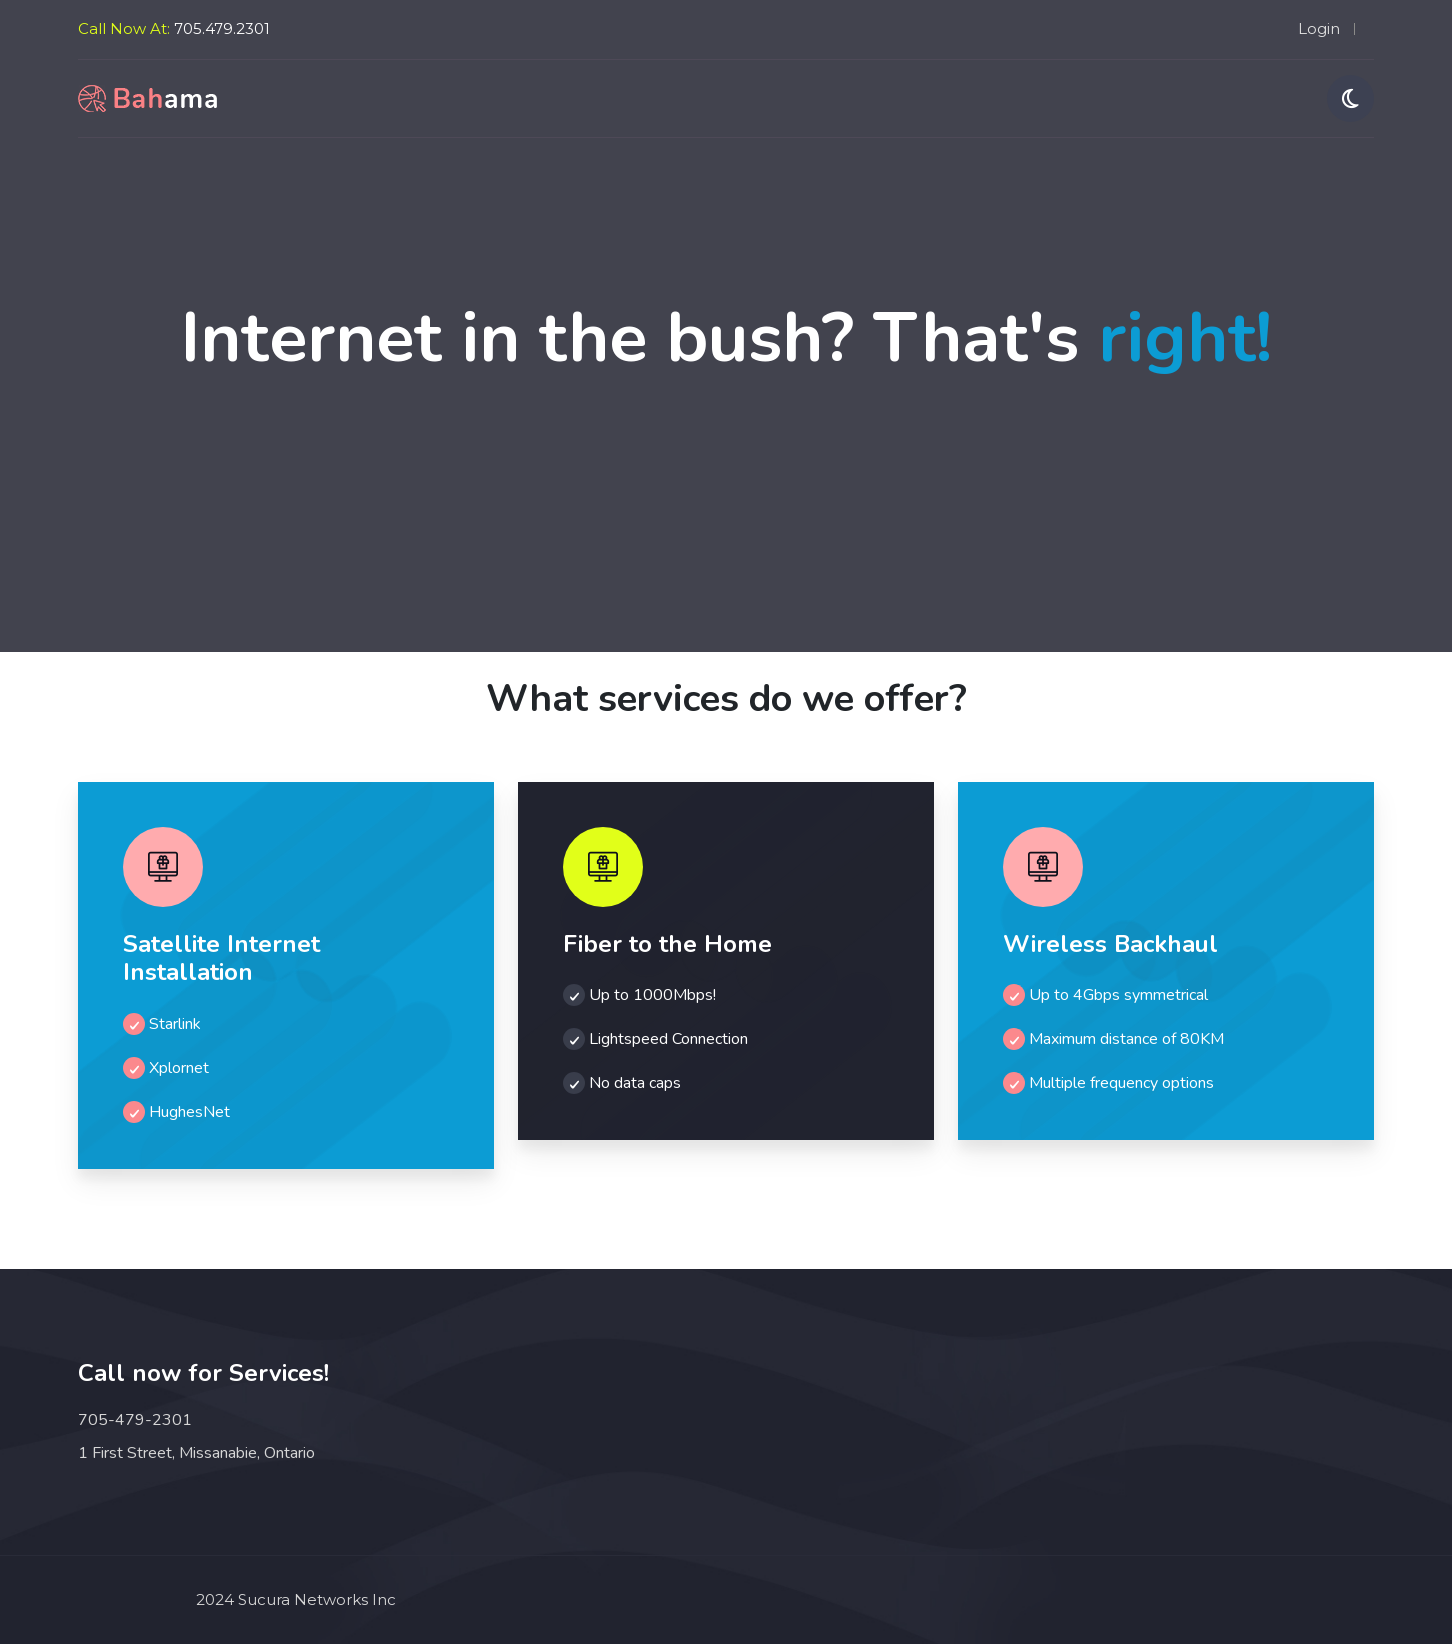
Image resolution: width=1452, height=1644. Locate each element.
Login (1319, 28)
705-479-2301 (135, 1420)
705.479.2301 (222, 28)
